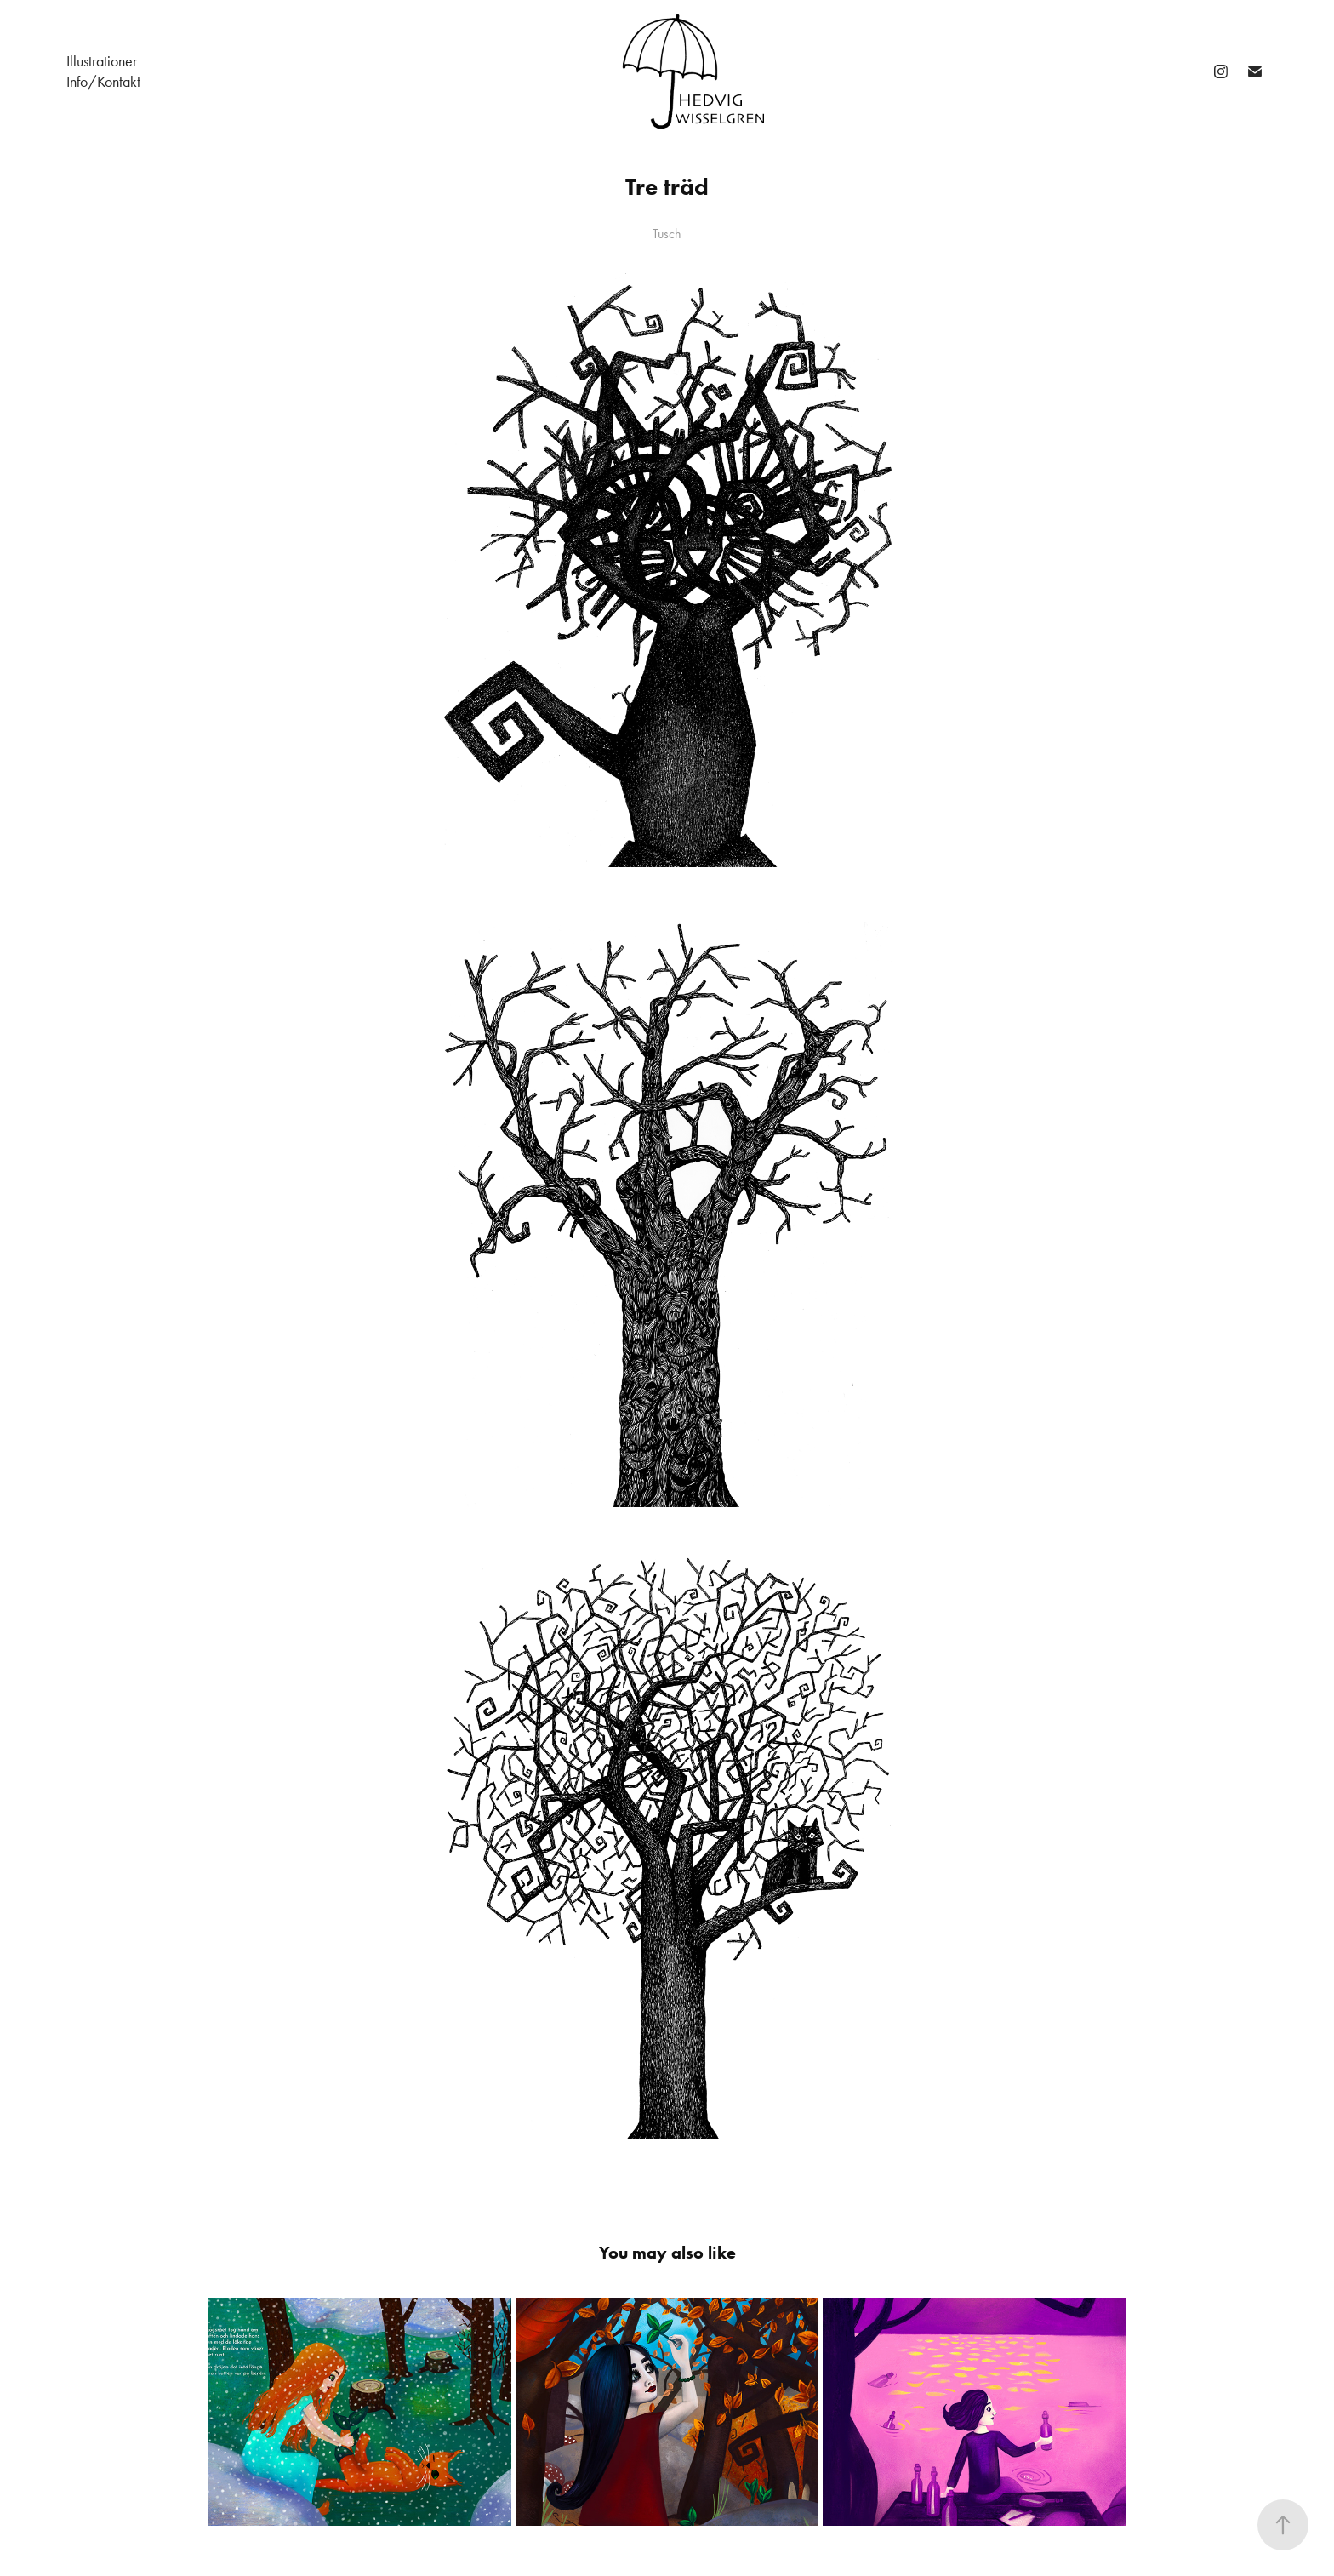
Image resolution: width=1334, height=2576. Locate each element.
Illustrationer (101, 61)
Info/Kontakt (103, 81)
